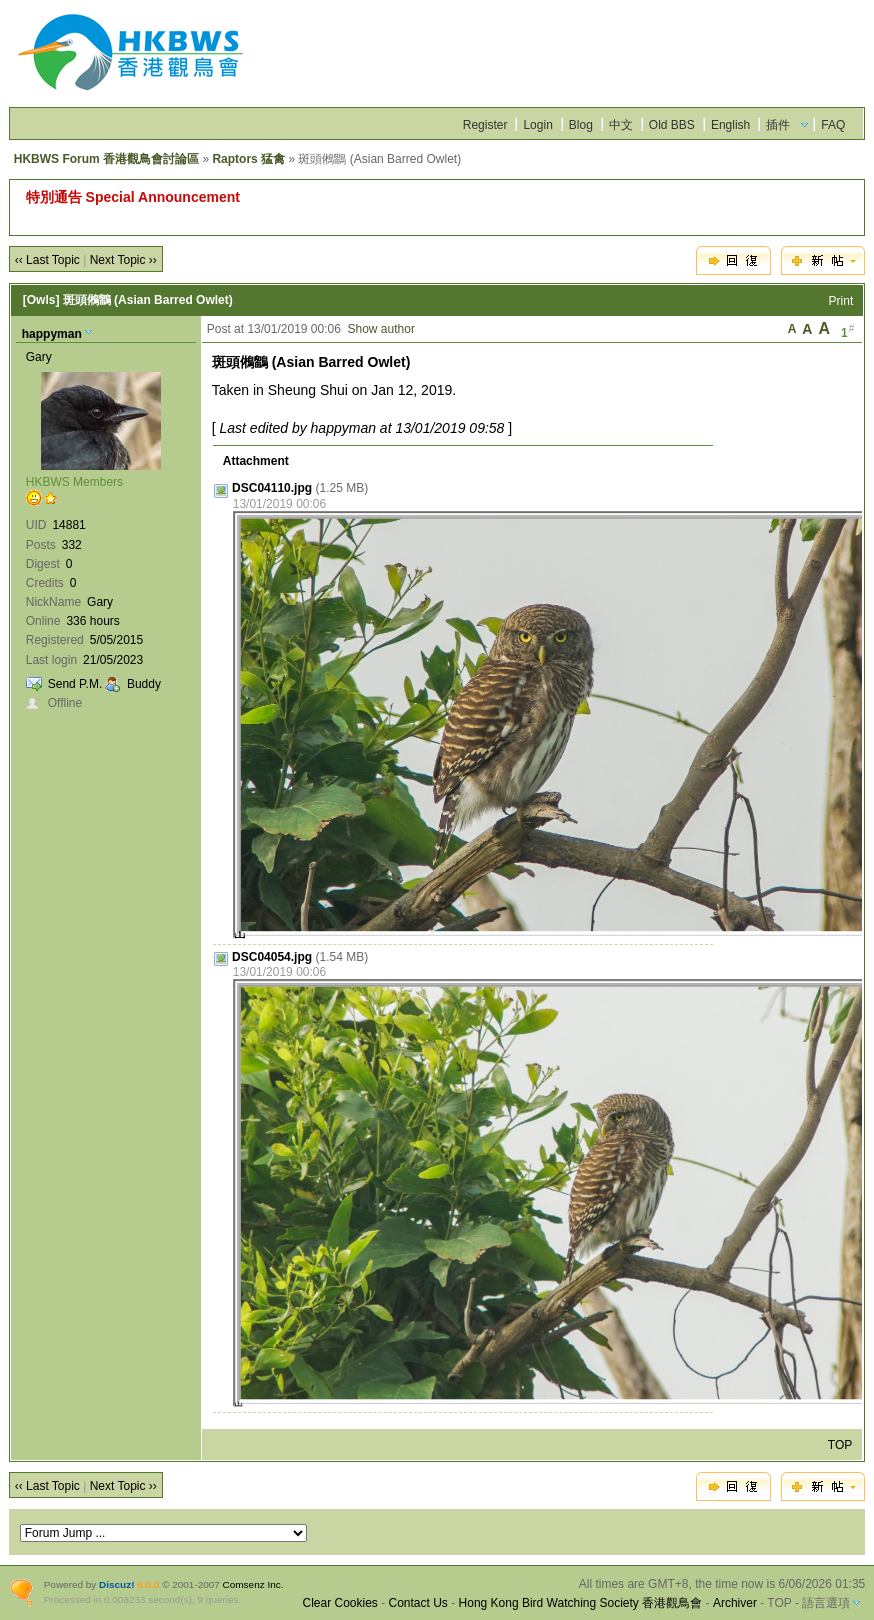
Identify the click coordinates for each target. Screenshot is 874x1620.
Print (841, 301)
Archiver (735, 1603)
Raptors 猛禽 (248, 159)
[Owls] (41, 300)
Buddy (144, 684)
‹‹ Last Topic (47, 260)
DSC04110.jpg (272, 488)
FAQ (833, 125)
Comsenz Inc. (253, 1584)
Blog (581, 125)
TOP (840, 1445)
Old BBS (672, 125)
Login (537, 125)
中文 (621, 125)
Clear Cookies (339, 1603)
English (730, 125)
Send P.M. (75, 684)
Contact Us (418, 1603)
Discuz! (116, 1584)
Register (485, 125)
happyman (52, 334)
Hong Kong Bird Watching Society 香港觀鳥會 (581, 1603)
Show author (381, 329)
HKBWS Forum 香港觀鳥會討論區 (106, 159)
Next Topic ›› (123, 260)
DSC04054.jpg (272, 957)
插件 (778, 125)
